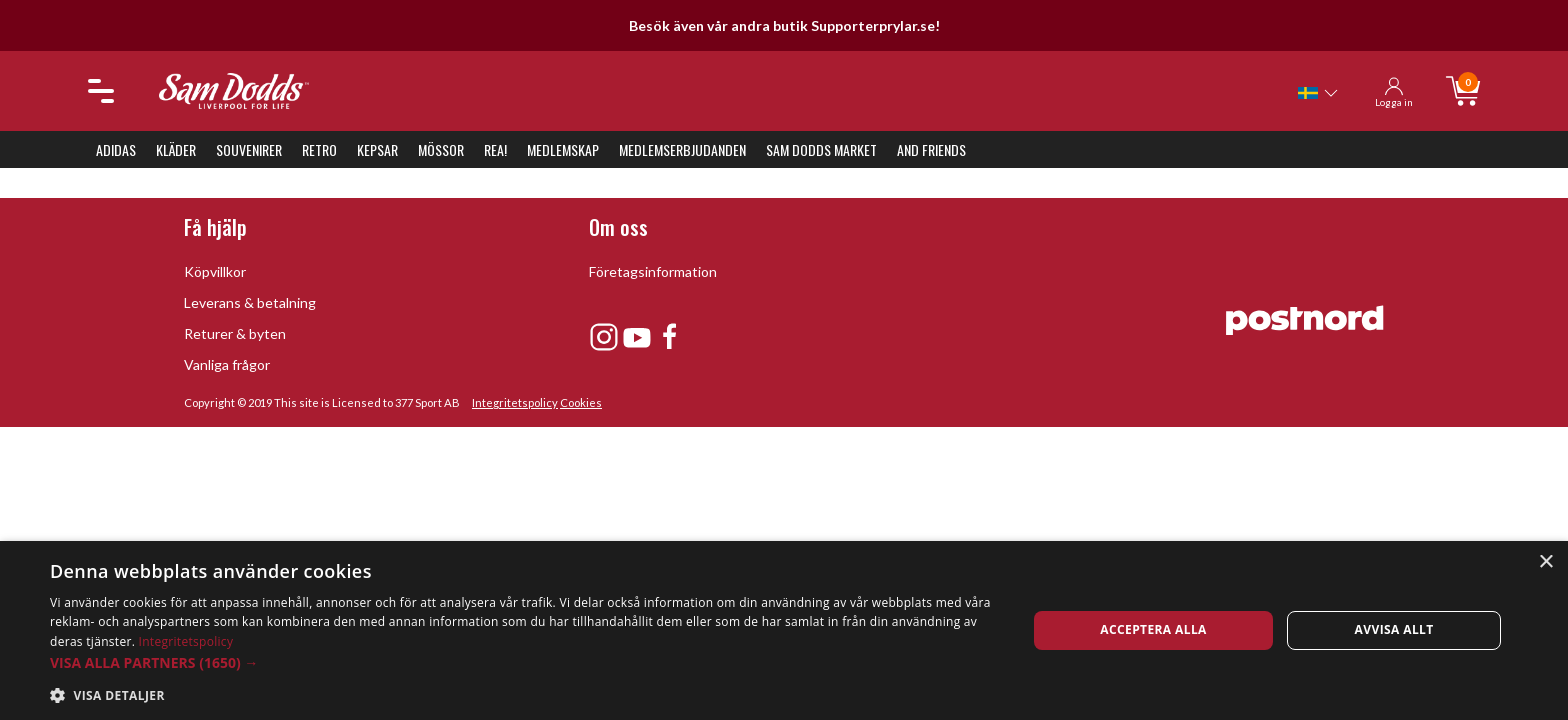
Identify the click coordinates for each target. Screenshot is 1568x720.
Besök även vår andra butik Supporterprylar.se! (784, 25)
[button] (524, 662)
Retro (319, 149)
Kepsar (377, 149)
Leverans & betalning (250, 302)
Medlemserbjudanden (682, 149)
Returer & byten (235, 333)
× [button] (1545, 562)
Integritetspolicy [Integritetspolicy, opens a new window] (186, 641)
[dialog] (784, 630)
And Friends (931, 149)
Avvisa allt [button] (1394, 629)
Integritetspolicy (515, 402)
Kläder (176, 149)
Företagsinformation (653, 271)
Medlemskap (563, 149)
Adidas (116, 149)
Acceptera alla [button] (1153, 629)
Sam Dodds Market (821, 149)
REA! (495, 149)
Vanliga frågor (227, 364)
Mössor (441, 149)
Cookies (581, 402)
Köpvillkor (215, 271)
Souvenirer (249, 149)
